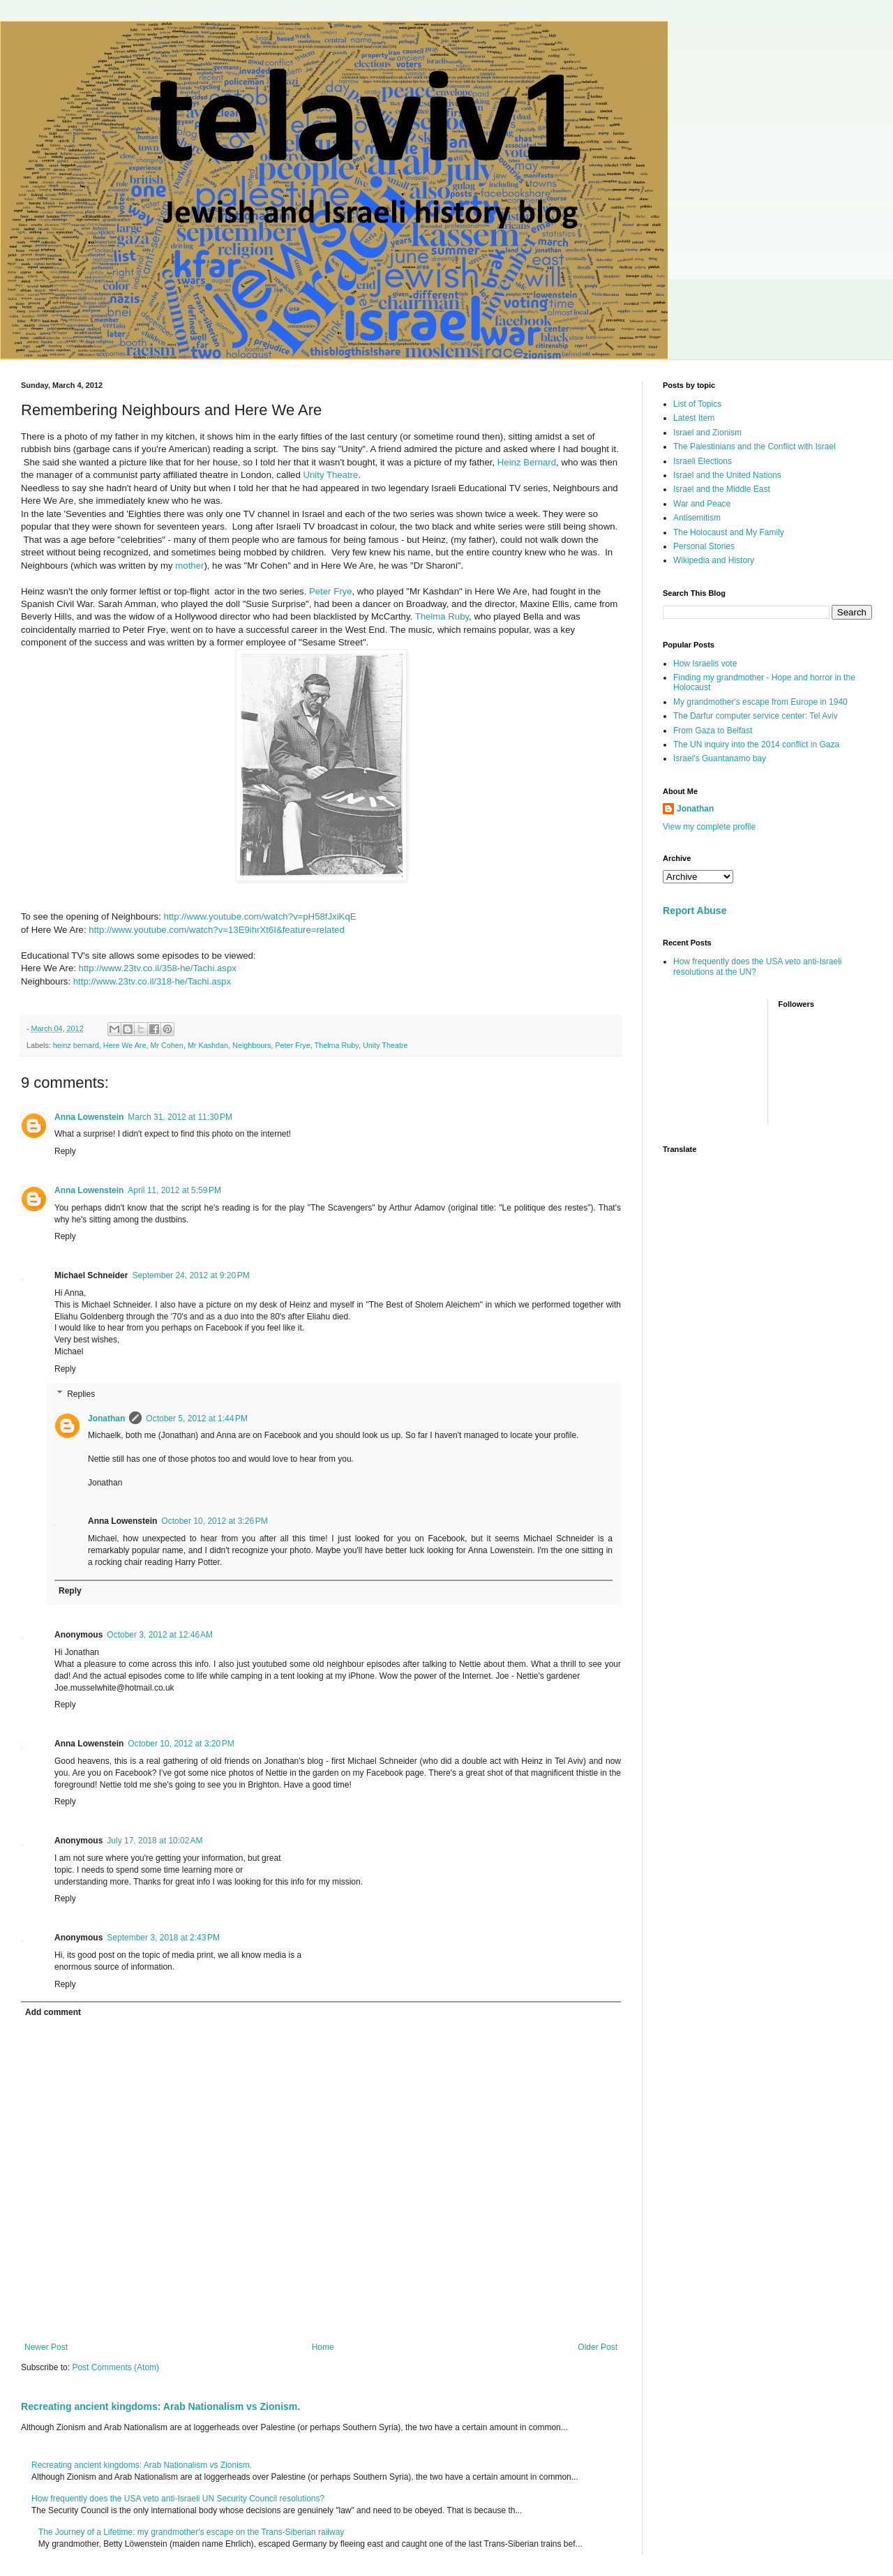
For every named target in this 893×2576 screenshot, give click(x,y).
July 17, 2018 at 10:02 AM (154, 1840)
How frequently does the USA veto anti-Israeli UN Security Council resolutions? (177, 2498)
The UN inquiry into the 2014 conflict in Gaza (756, 744)
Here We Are (125, 1045)
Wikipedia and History (713, 560)
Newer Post (46, 2347)
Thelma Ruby (442, 616)
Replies (81, 1394)
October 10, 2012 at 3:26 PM (214, 1521)
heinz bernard (76, 1045)
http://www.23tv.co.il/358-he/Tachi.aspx (158, 968)
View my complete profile (709, 827)
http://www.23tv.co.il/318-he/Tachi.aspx (152, 981)
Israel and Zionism (707, 432)
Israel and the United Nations (727, 475)
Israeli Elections (702, 461)
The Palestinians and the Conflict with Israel (754, 446)
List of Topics (697, 404)
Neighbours (251, 1045)
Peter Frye (330, 591)
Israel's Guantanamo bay (719, 758)
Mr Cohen (166, 1045)
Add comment (53, 2012)
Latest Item (693, 418)
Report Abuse (694, 910)
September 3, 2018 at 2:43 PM (163, 1937)
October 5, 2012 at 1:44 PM (197, 1418)
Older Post (597, 2347)
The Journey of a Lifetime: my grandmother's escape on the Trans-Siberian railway (191, 2532)
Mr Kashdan (208, 1045)
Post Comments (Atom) (115, 2367)
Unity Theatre (330, 475)
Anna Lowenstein (88, 1117)
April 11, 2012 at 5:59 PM (174, 1190)
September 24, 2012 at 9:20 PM (190, 1275)
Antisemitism (697, 518)
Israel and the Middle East (721, 489)
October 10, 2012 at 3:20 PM (181, 1743)
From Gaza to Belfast (712, 730)
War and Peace (701, 504)
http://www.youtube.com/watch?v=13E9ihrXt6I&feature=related (217, 929)
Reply (65, 1151)
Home (323, 2347)
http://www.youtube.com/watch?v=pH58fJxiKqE (260, 916)
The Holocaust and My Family (728, 532)
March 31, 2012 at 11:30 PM (180, 1117)
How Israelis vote (705, 663)
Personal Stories (704, 546)
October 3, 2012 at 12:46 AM (160, 1635)
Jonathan (106, 1418)
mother (188, 565)
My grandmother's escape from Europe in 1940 (760, 702)
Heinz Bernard (526, 462)
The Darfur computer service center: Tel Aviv (755, 716)
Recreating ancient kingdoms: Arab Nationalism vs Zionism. (160, 2406)
